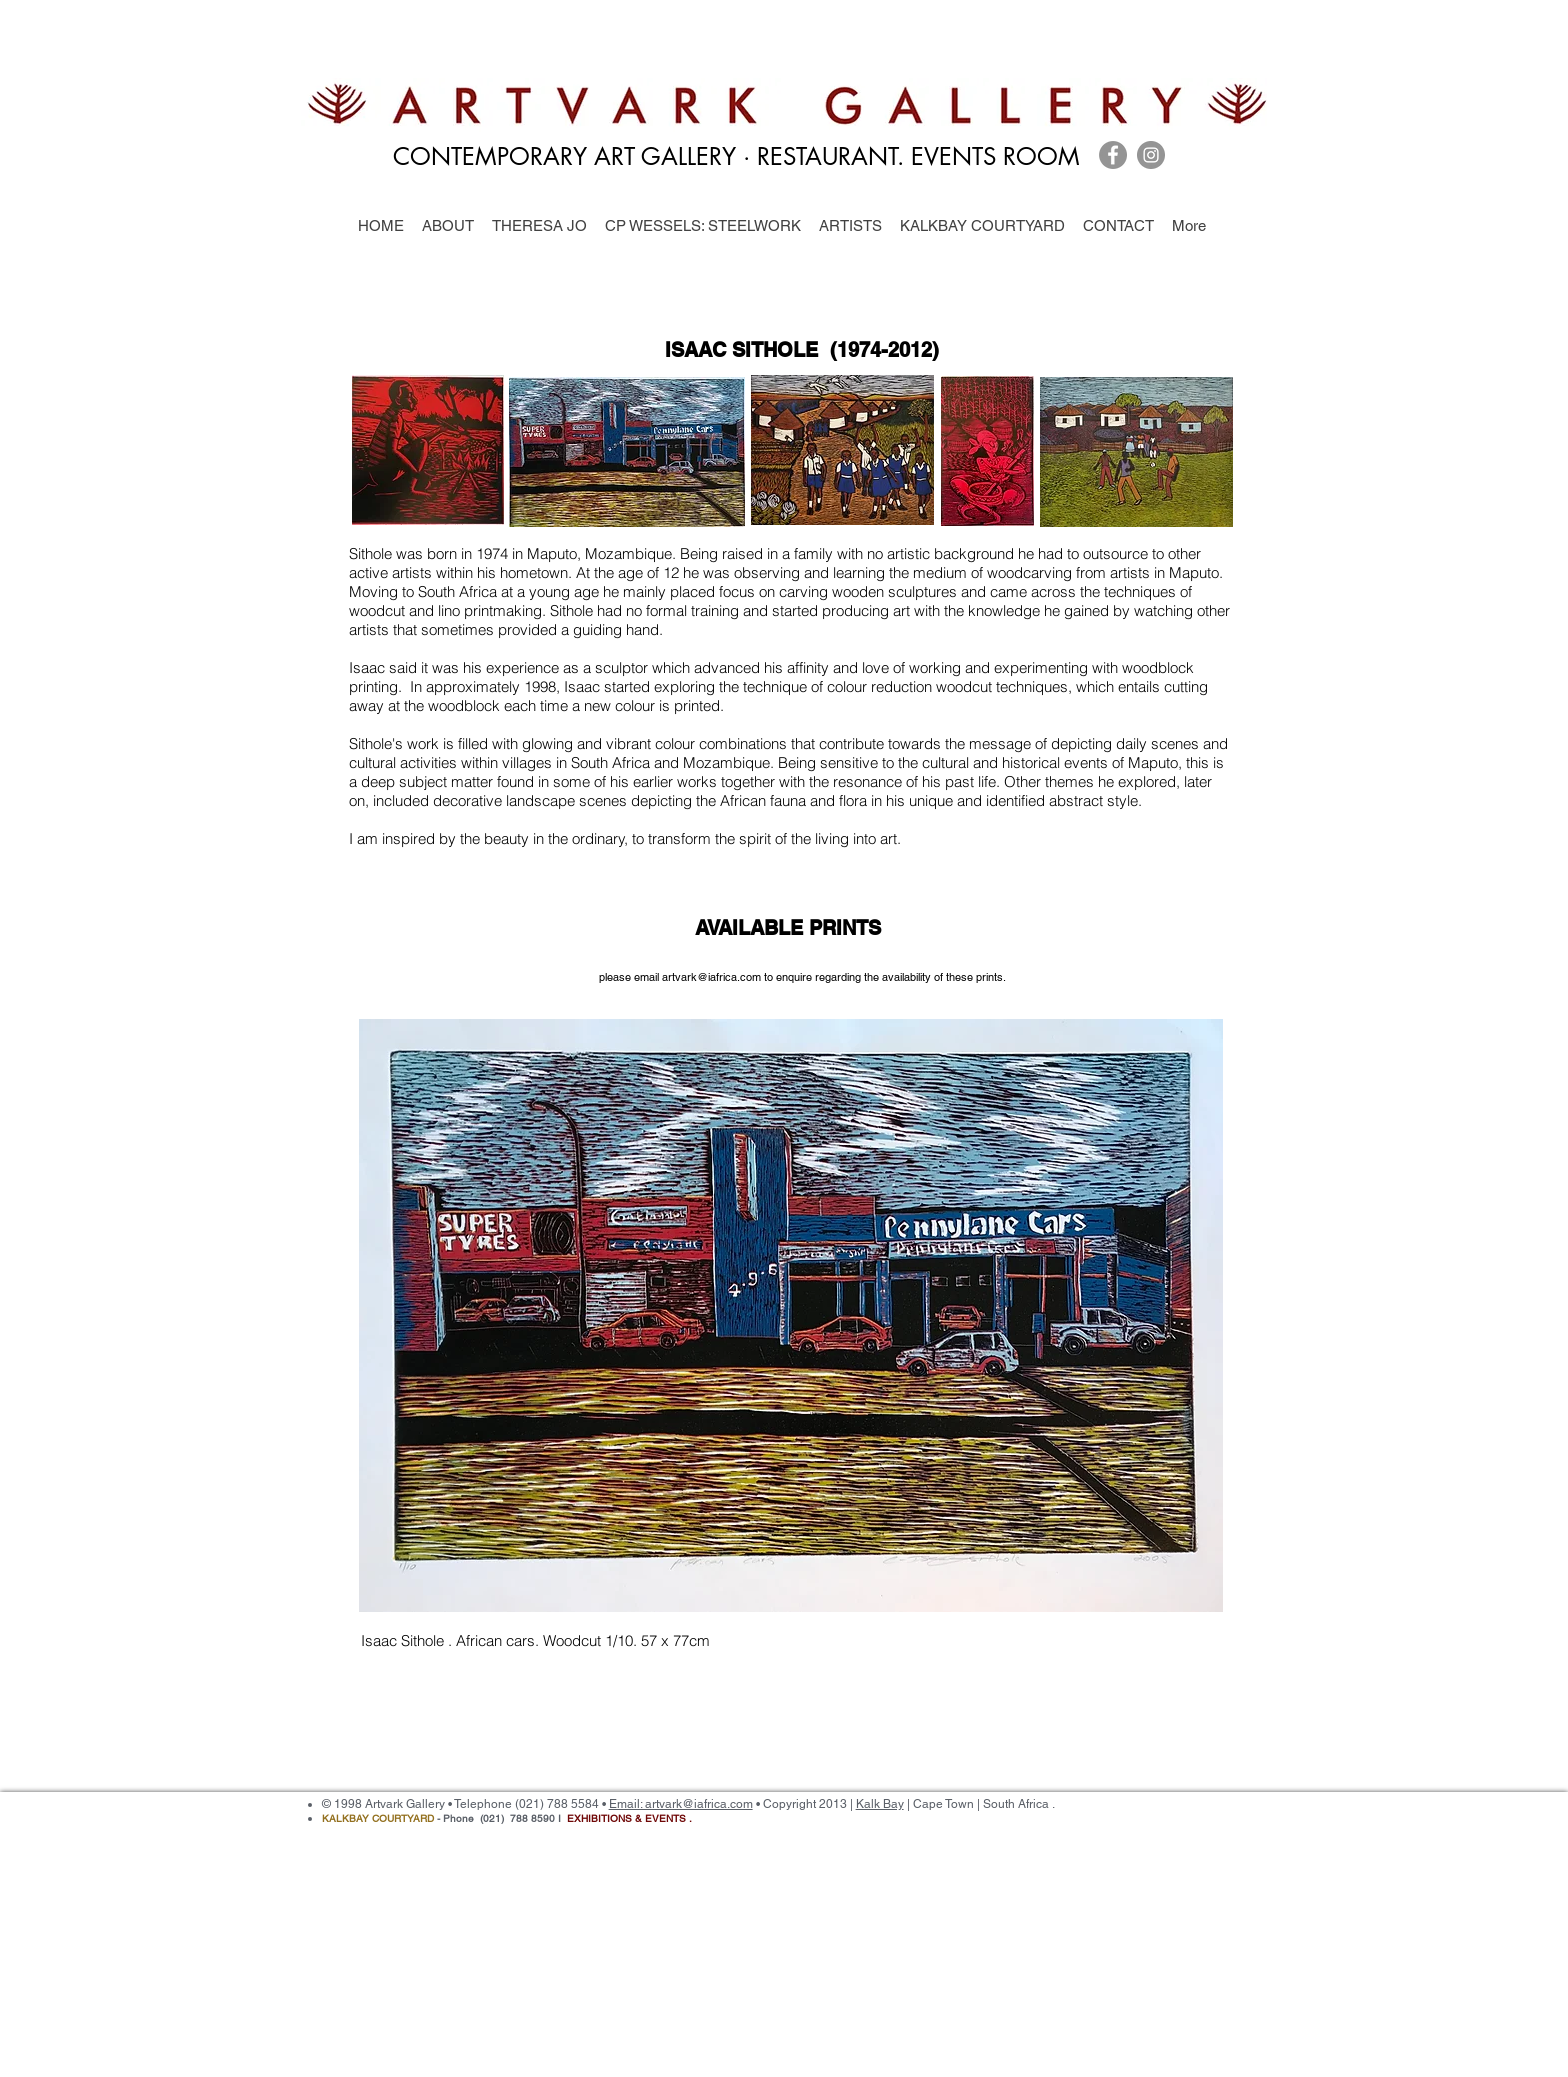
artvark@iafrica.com (711, 977)
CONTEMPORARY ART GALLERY (564, 156)
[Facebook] (1113, 155)
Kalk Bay (880, 1804)
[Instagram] (1151, 155)
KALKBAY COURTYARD (378, 1818)
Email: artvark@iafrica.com (681, 1804)
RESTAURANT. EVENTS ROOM (922, 156)
